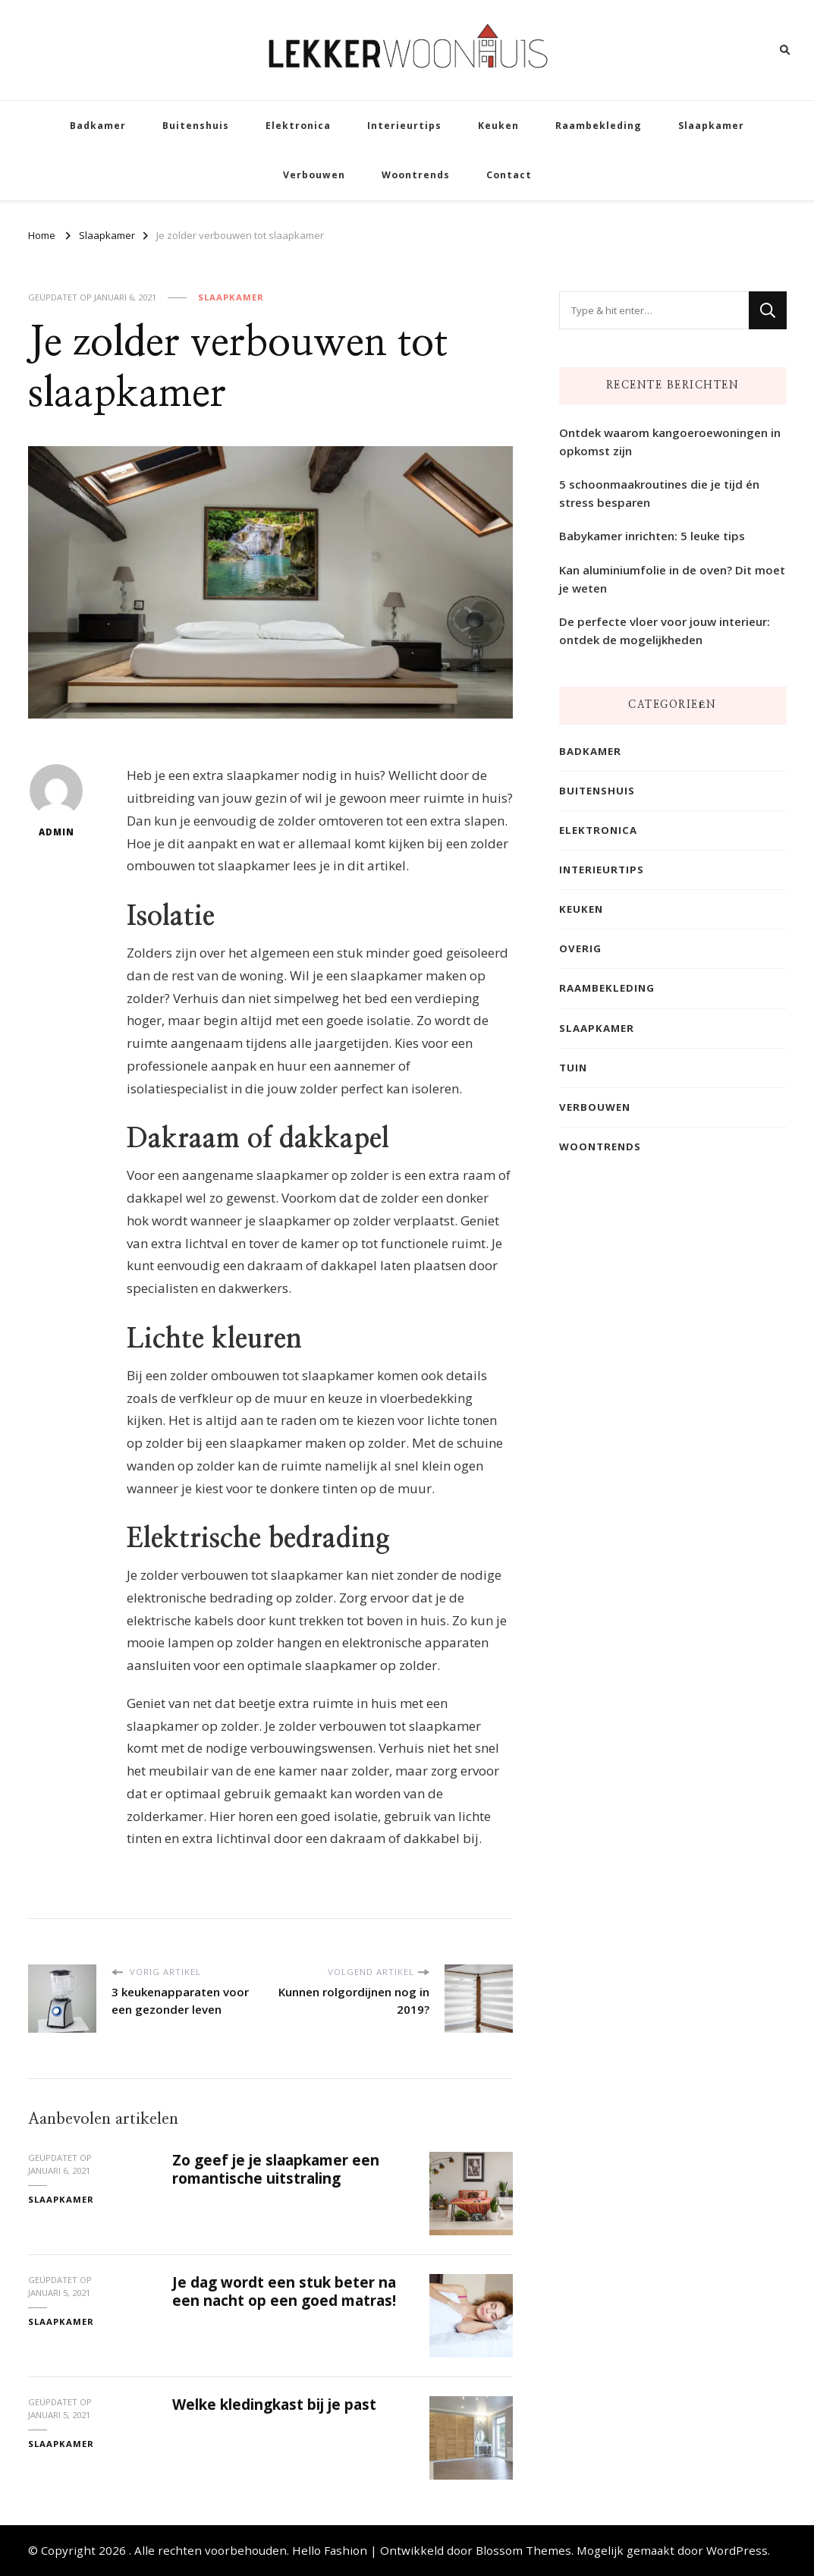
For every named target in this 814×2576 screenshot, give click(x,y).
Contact (509, 174)
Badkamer (98, 125)
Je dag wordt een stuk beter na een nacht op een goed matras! (284, 2291)
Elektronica (298, 125)
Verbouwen (314, 174)
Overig (580, 948)
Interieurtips (404, 125)
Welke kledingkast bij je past (274, 2404)
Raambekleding (598, 125)
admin (56, 801)
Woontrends (416, 174)
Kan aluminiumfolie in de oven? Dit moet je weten (672, 579)
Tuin (573, 1067)
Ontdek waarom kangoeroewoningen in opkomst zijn (670, 441)
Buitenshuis (195, 125)
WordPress (737, 2550)
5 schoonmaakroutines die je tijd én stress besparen (659, 493)
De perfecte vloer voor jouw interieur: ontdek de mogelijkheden (664, 630)
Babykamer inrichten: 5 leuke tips (652, 535)
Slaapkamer (711, 125)
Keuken (498, 125)
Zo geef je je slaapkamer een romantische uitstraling (275, 2169)
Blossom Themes (523, 2550)
